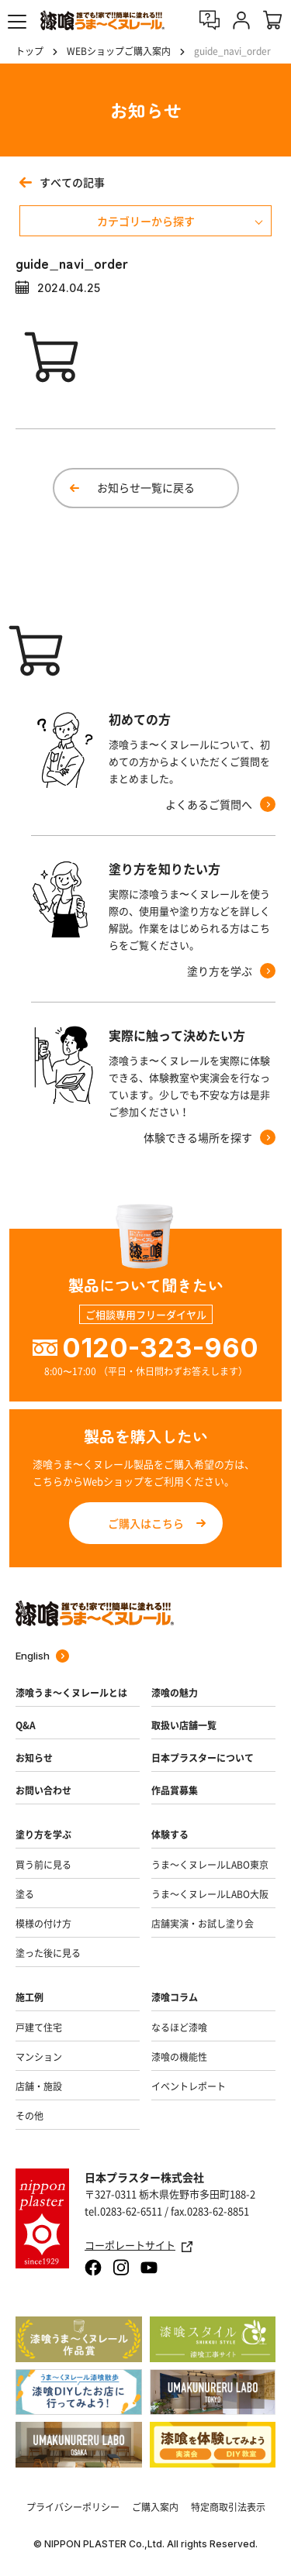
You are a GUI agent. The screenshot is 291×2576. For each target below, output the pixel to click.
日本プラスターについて (202, 1758)
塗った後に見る (48, 1953)
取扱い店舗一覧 (184, 1725)
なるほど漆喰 (179, 2027)
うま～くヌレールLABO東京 (209, 1865)
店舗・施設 (39, 2086)
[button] (17, 21)
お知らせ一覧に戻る (146, 487)
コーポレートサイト (138, 2245)
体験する (170, 1835)
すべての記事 (62, 182)
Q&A (26, 1725)
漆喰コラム (174, 1997)
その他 (29, 2116)
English (42, 1656)
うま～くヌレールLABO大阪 (209, 1894)
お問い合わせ (43, 1790)
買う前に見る (43, 1865)
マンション (39, 2057)
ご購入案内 (155, 2507)
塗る (25, 1894)
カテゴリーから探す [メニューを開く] (146, 221)
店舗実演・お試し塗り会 (202, 1924)
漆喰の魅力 (174, 1693)
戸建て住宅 (39, 2027)
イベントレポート (188, 2086)
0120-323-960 (160, 1348)
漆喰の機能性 (179, 2057)
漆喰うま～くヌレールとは (71, 1693)
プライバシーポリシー (73, 2507)
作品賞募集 (174, 1790)
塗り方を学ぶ (43, 1835)
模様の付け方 (43, 1924)
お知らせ (34, 1758)
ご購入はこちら (146, 1523)
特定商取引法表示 (228, 2507)
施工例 (29, 1997)
